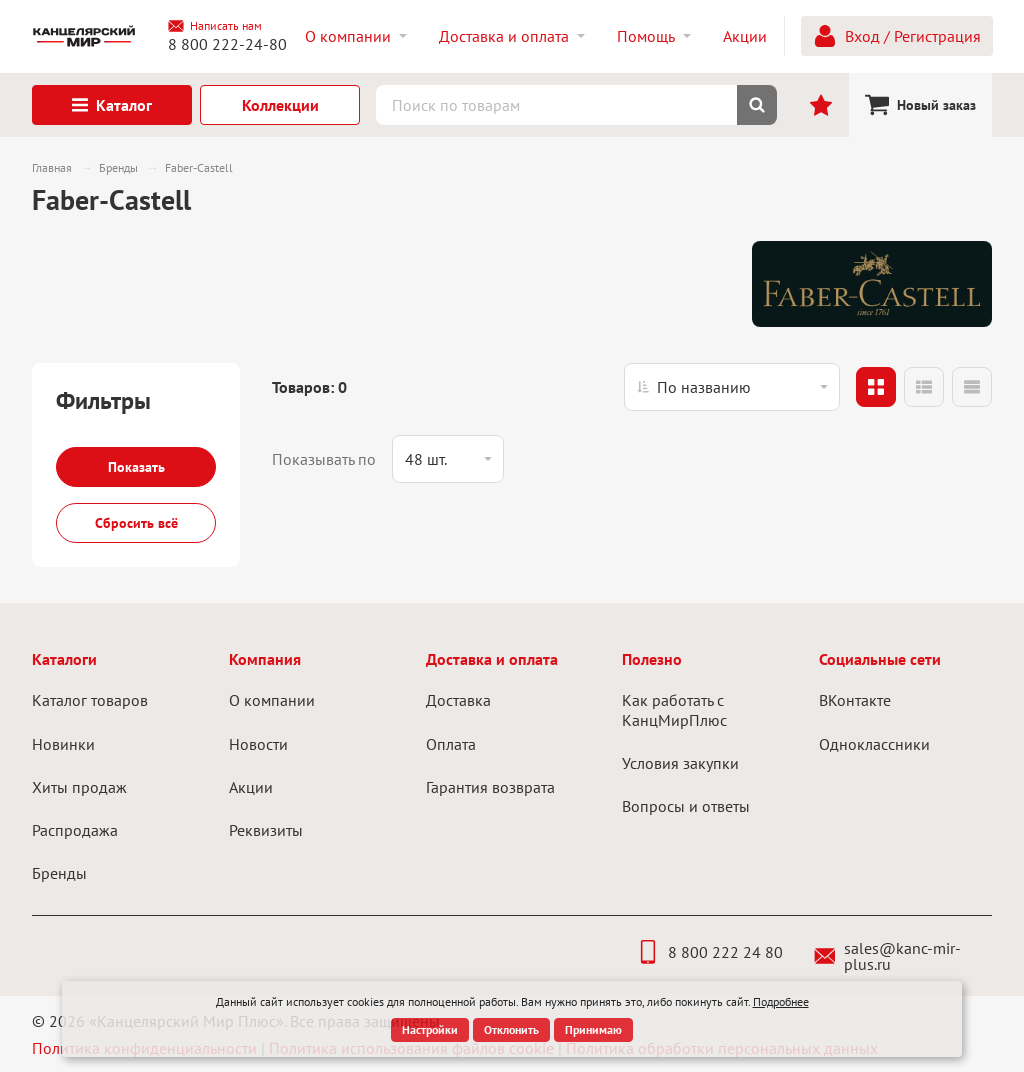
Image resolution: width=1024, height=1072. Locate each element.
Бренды (59, 873)
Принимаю (593, 1029)
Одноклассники (874, 744)
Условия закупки (680, 763)
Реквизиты (266, 830)
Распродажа (75, 830)
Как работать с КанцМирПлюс (674, 709)
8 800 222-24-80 (227, 44)
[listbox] (732, 387)
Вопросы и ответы (686, 806)
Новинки (63, 744)
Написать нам (215, 26)
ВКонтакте (855, 700)
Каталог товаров (90, 700)
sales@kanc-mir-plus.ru (887, 956)
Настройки (430, 1029)
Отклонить (511, 1029)
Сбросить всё (136, 523)
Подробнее (781, 1001)
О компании (272, 700)
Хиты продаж (79, 787)
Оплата (451, 744)
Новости (258, 744)
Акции (251, 787)
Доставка (458, 700)
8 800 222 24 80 (709, 952)
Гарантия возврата (490, 787)
